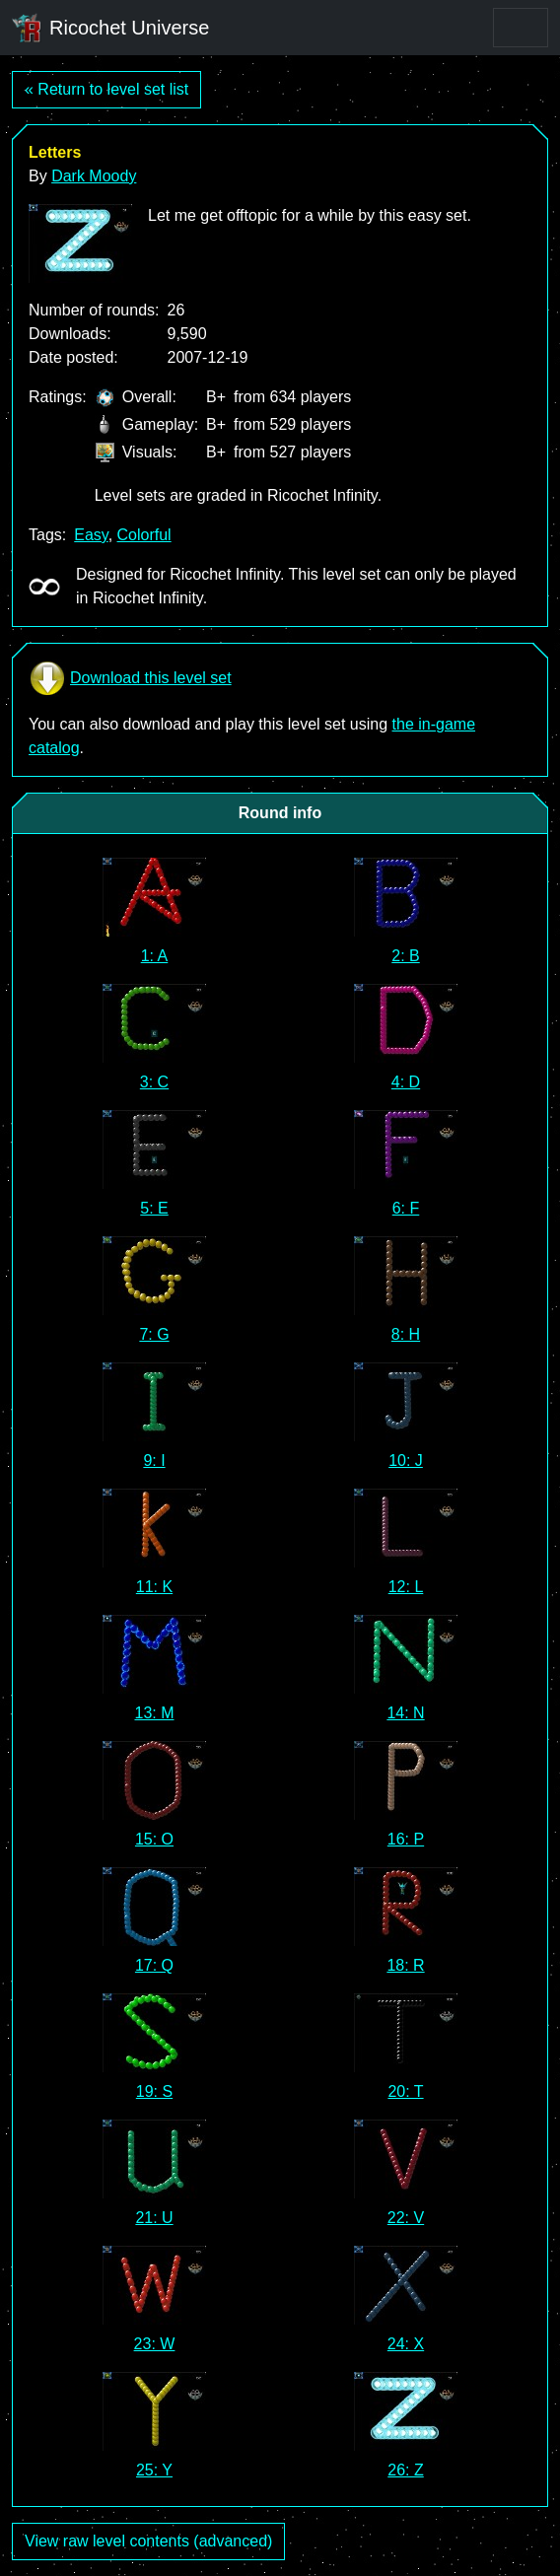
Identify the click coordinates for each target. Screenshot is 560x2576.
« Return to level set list (106, 89)
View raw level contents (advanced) (148, 2541)
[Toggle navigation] (520, 27)
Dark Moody (93, 176)
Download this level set (130, 678)
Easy (90, 534)
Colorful (144, 534)
